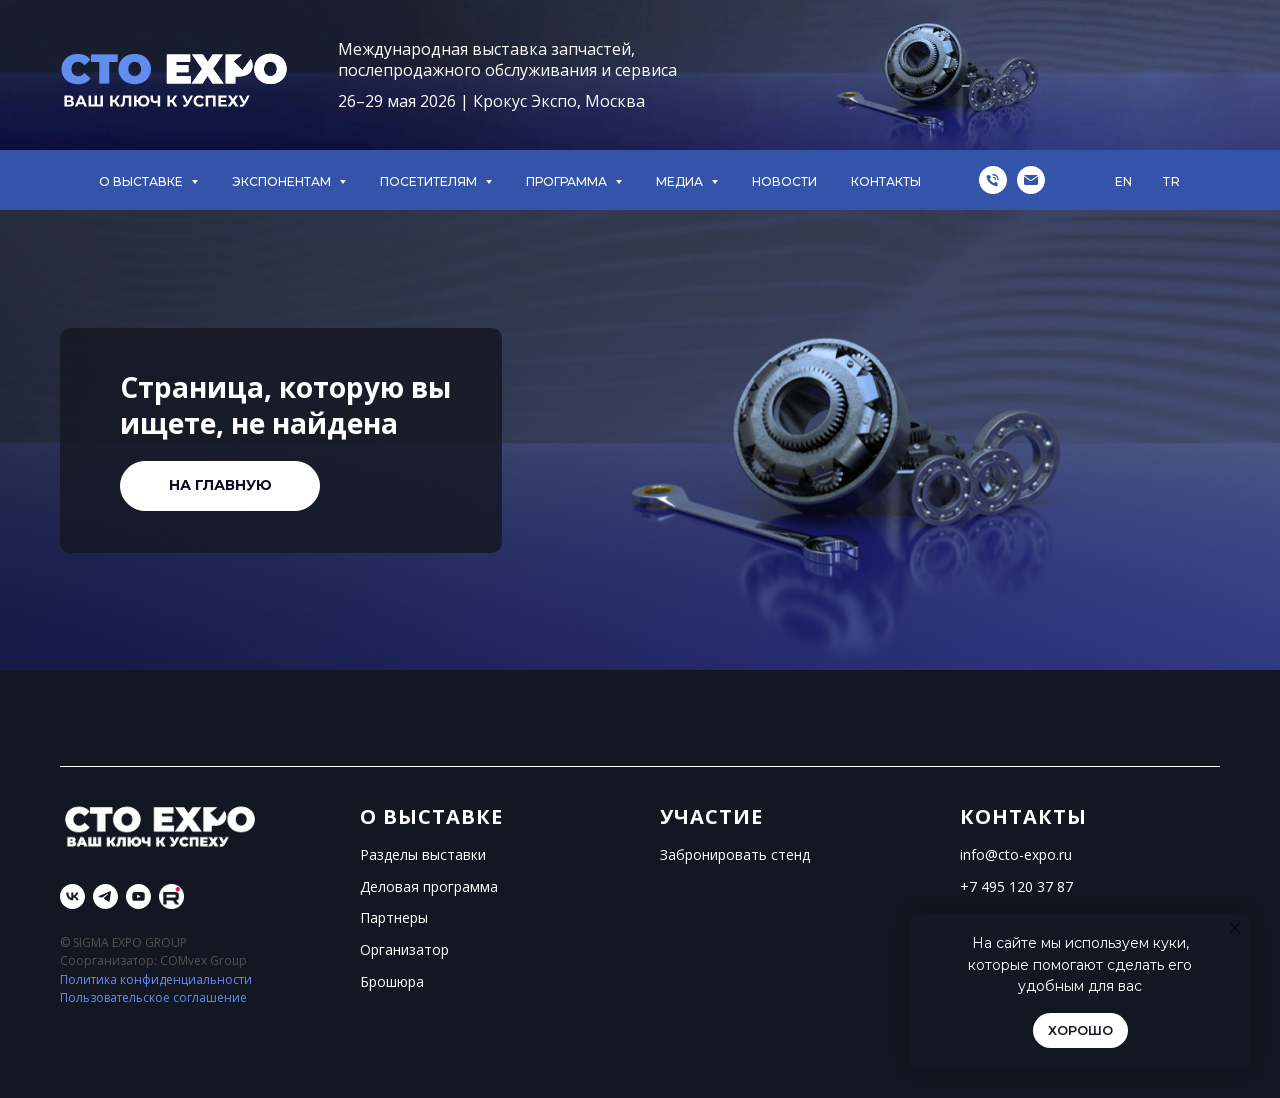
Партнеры (394, 917)
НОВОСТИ (784, 181)
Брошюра (392, 981)
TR (1171, 181)
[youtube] (138, 896)
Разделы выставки (423, 854)
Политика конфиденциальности (156, 979)
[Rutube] (171, 896)
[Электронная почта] (1031, 180)
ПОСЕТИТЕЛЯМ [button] (430, 181)
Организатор (404, 949)
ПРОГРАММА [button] (568, 181)
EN (1123, 181)
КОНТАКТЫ (886, 181)
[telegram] (105, 896)
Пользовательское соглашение (153, 997)
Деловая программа (429, 886)
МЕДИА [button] (681, 181)
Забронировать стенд (735, 854)
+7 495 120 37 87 (1016, 886)
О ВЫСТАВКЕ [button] (142, 181)
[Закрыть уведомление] (1235, 928)
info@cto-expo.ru (1016, 854)
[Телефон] (993, 180)
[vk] (72, 896)
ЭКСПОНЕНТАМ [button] (283, 181)
